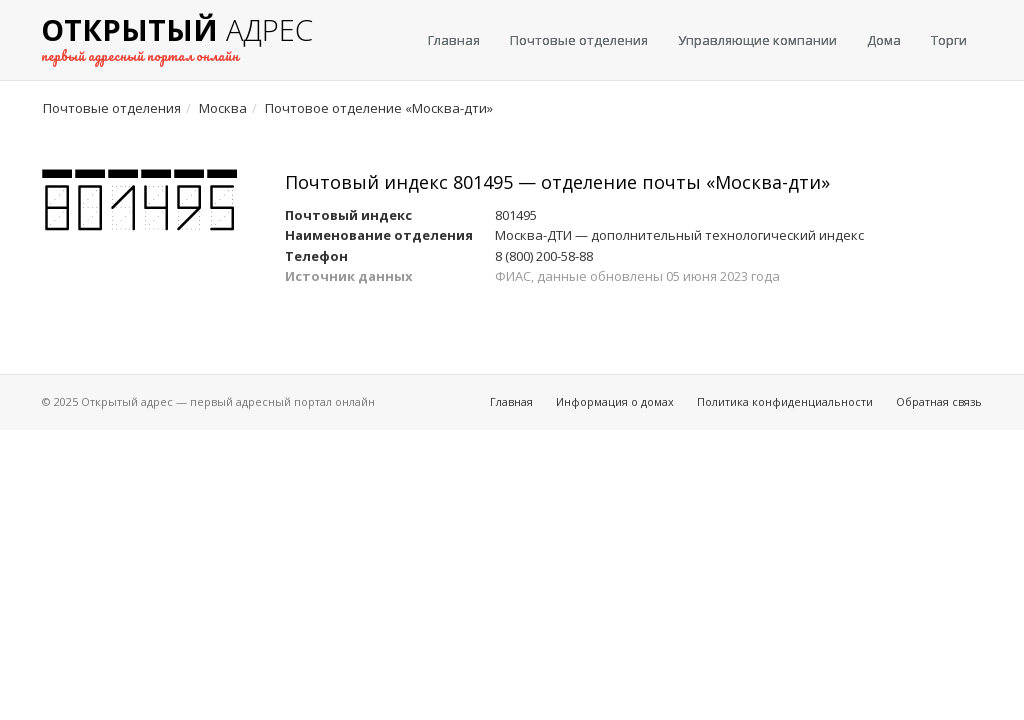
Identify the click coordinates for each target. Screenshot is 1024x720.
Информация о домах (615, 401)
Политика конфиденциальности (785, 401)
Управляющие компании (757, 40)
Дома (884, 40)
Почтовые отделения (579, 40)
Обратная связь (939, 401)
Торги (949, 40)
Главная (454, 40)
